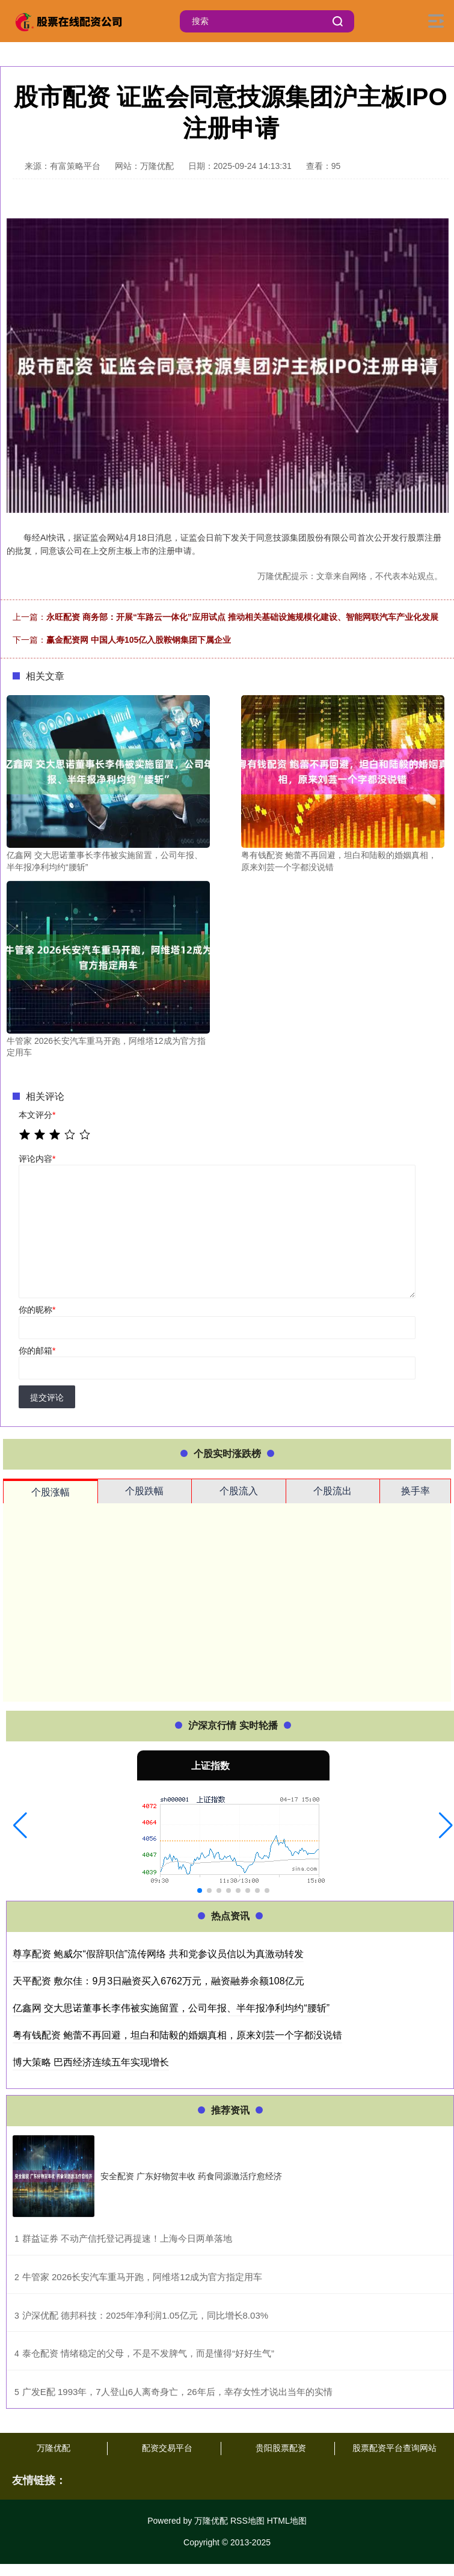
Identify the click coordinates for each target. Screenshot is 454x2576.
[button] (20, 1825)
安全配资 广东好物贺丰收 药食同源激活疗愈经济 (191, 2176)
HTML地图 (287, 2520)
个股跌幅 (144, 1491)
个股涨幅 (50, 1492)
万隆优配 (53, 2448)
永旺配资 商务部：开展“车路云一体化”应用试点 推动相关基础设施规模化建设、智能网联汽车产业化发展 (242, 617)
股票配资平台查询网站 (394, 2448)
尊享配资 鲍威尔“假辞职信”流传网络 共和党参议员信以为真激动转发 (158, 1954)
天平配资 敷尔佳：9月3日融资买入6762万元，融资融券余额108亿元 (158, 1981)
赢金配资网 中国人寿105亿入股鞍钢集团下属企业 (138, 640)
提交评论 (47, 1397)
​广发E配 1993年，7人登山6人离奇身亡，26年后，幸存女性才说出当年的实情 (177, 2392)
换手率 (415, 1491)
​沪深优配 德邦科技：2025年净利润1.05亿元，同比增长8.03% (145, 2315)
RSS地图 (247, 2520)
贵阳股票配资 (281, 2448)
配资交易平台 (167, 2448)
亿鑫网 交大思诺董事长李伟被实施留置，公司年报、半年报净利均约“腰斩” (171, 2008)
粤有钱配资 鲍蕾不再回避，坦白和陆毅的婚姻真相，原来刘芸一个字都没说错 (177, 2035)
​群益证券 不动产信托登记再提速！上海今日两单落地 (127, 2238)
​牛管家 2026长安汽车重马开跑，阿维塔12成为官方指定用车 (142, 2277)
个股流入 (238, 1491)
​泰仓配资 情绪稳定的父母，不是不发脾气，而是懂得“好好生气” (148, 2353)
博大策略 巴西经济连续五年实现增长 (91, 2062)
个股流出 (332, 1491)
